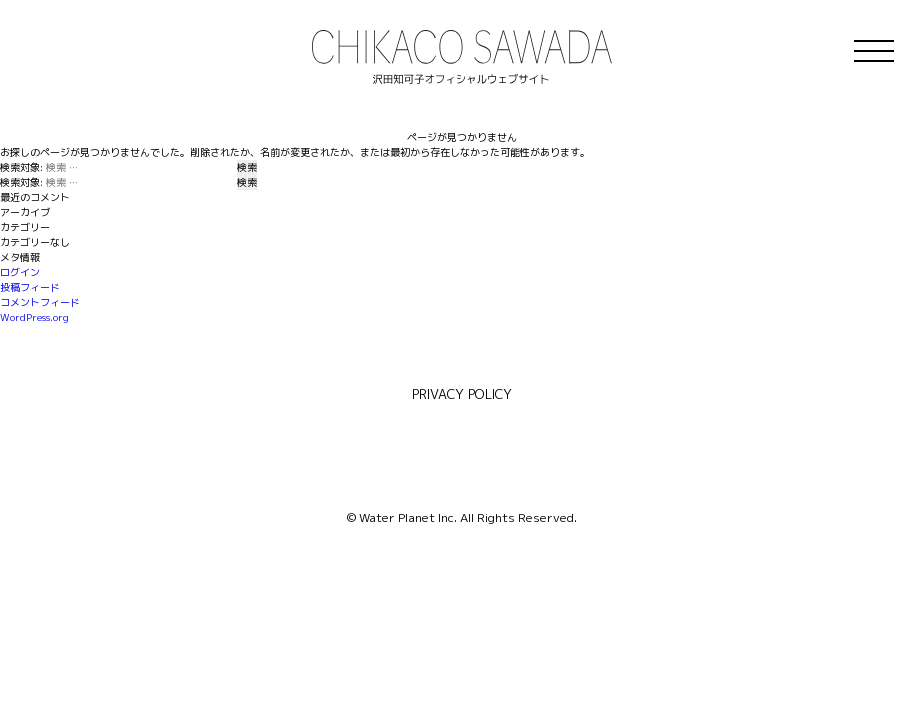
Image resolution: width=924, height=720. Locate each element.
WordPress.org (34, 317)
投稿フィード (30, 287)
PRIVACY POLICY (462, 394)
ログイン (20, 272)
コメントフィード (40, 302)
